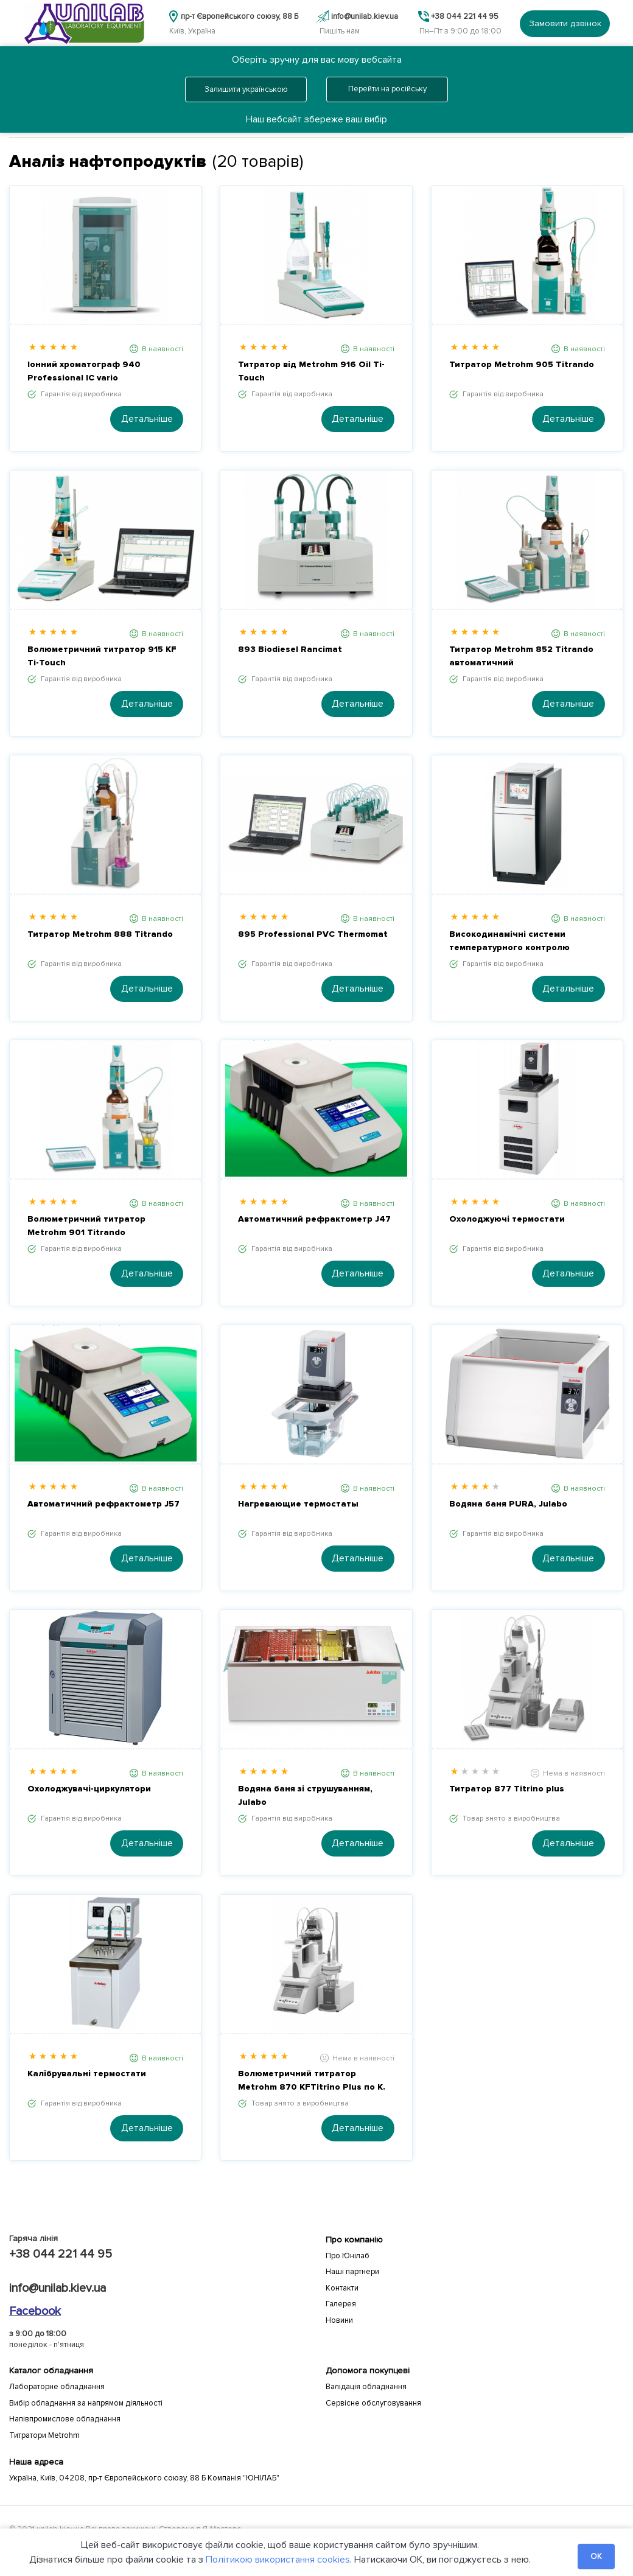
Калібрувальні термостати (86, 2073)
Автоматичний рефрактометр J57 (103, 1504)
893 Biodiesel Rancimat (290, 649)
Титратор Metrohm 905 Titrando (521, 364)
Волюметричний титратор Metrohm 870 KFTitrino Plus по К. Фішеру (311, 2081)
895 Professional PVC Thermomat (313, 934)
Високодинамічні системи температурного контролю (509, 941)
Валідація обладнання (366, 2387)
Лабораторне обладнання (57, 2387)
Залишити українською (246, 89)
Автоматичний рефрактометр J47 (314, 1219)
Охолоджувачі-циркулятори (89, 1788)
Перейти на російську (387, 89)
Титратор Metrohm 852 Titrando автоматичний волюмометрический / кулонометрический (521, 657)
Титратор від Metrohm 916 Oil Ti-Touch (311, 371)
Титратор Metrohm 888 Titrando (100, 934)
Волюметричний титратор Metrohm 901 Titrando (86, 1225)
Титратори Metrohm (44, 2435)
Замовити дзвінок (565, 23)
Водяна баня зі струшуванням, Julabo (305, 1795)
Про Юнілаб (347, 2256)
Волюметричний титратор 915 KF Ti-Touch (102, 656)
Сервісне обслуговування (373, 2403)
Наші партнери (352, 2272)
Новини (339, 2320)
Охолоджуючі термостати (507, 1219)
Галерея (341, 2304)
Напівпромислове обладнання (65, 2419)
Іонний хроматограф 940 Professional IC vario (84, 371)
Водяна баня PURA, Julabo (508, 1504)
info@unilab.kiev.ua (57, 2288)
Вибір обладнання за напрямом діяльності (86, 2403)
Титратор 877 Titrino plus (506, 1788)
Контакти (342, 2288)
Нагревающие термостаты (298, 1504)
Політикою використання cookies (278, 2559)
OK (596, 2556)
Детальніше (147, 419)
